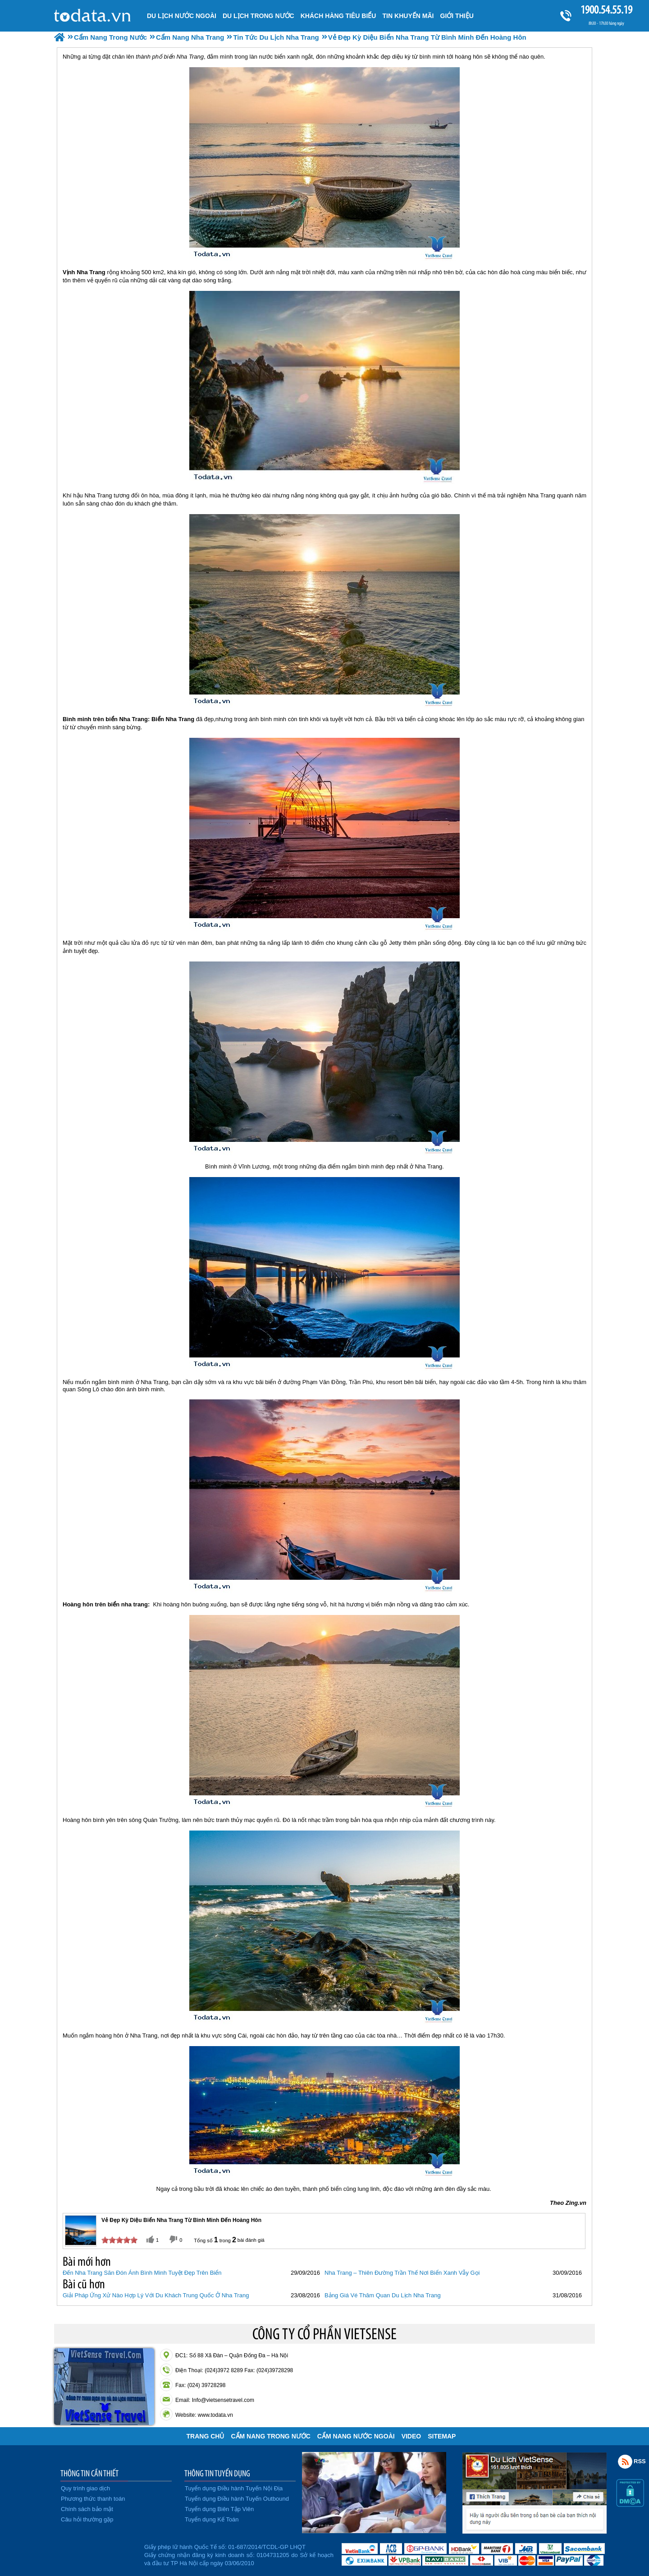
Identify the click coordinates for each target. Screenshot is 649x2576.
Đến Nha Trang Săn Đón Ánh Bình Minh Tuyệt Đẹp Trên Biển (142, 2272)
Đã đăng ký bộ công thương (98, 2553)
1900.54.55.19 (606, 9)
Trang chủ (205, 2436)
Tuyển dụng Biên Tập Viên (219, 2509)
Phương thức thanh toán (93, 2498)
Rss (625, 2461)
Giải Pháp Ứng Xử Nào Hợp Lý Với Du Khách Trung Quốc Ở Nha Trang (156, 2295)
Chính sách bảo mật (87, 2509)
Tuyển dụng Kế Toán (212, 2519)
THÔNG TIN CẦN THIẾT (89, 2473)
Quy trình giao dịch (85, 2488)
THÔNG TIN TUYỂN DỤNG (217, 2473)
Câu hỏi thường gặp (87, 2519)
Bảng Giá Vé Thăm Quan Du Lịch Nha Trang (382, 2295)
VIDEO (411, 2436)
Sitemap (442, 2436)
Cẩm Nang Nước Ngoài (356, 2436)
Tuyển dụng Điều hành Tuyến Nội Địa (234, 2488)
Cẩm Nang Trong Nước (270, 2436)
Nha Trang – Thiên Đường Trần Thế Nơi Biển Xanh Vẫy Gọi (402, 2272)
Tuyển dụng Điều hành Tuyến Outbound (237, 2498)
